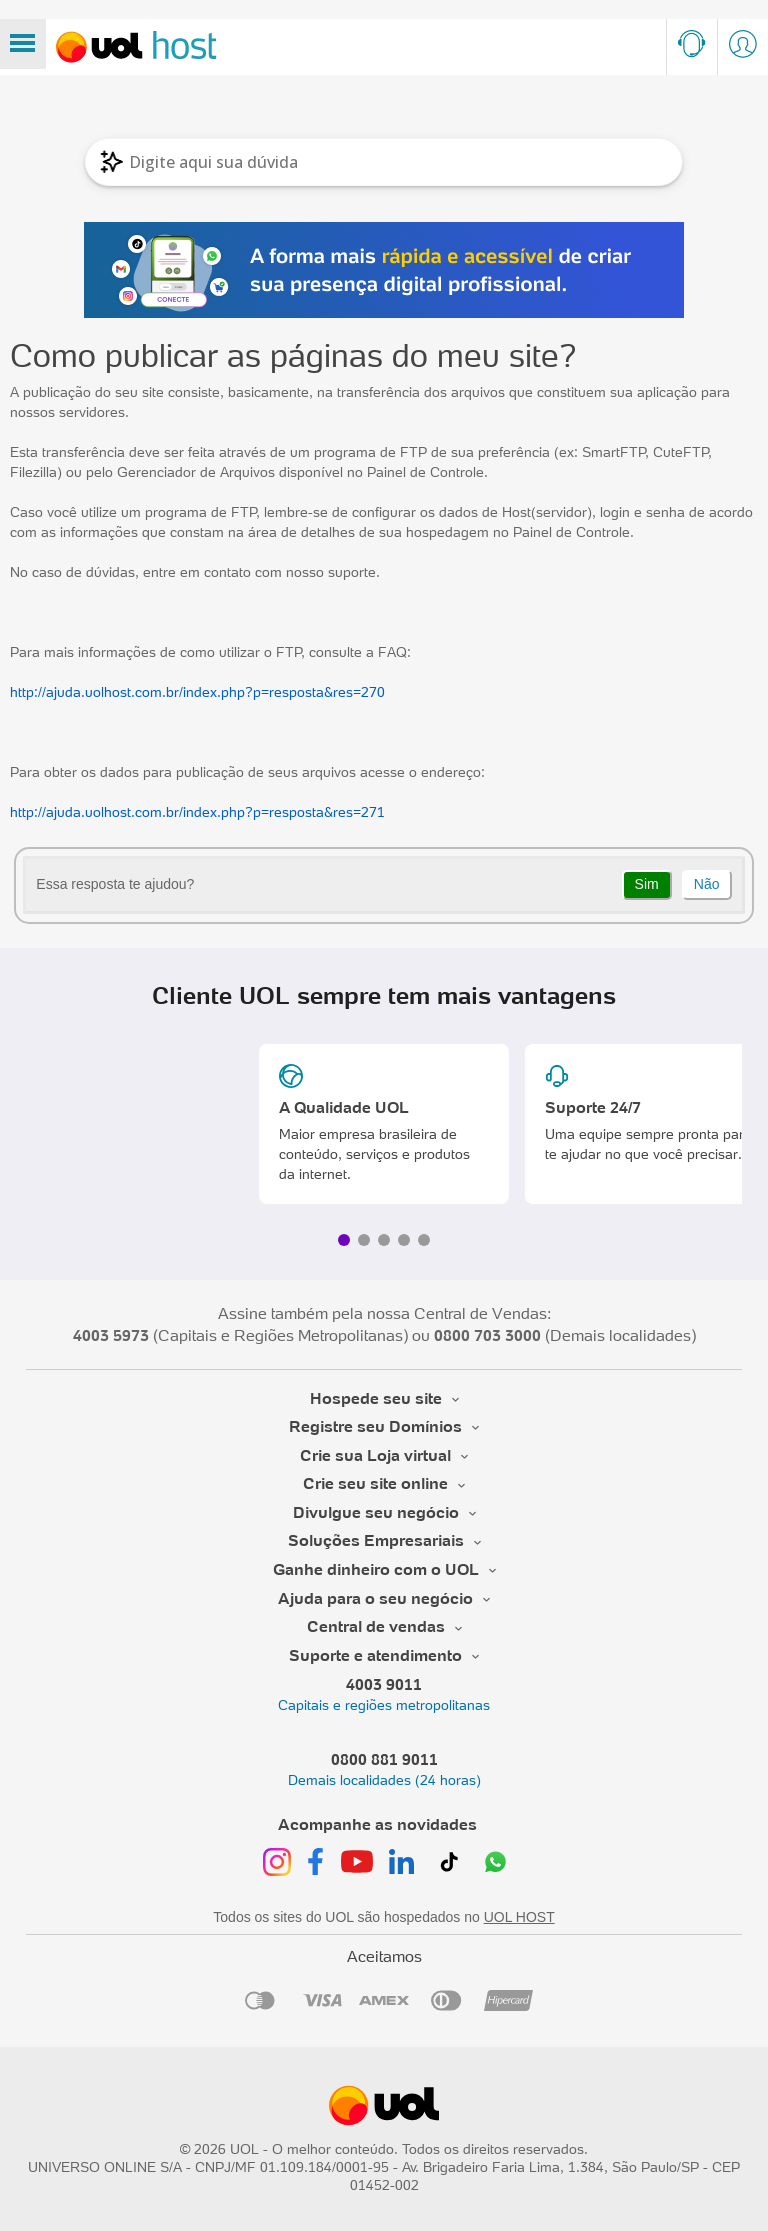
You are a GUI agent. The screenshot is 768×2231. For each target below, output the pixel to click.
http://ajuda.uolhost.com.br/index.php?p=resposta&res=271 (197, 812)
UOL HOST (519, 1917)
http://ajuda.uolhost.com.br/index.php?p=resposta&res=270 (197, 692)
